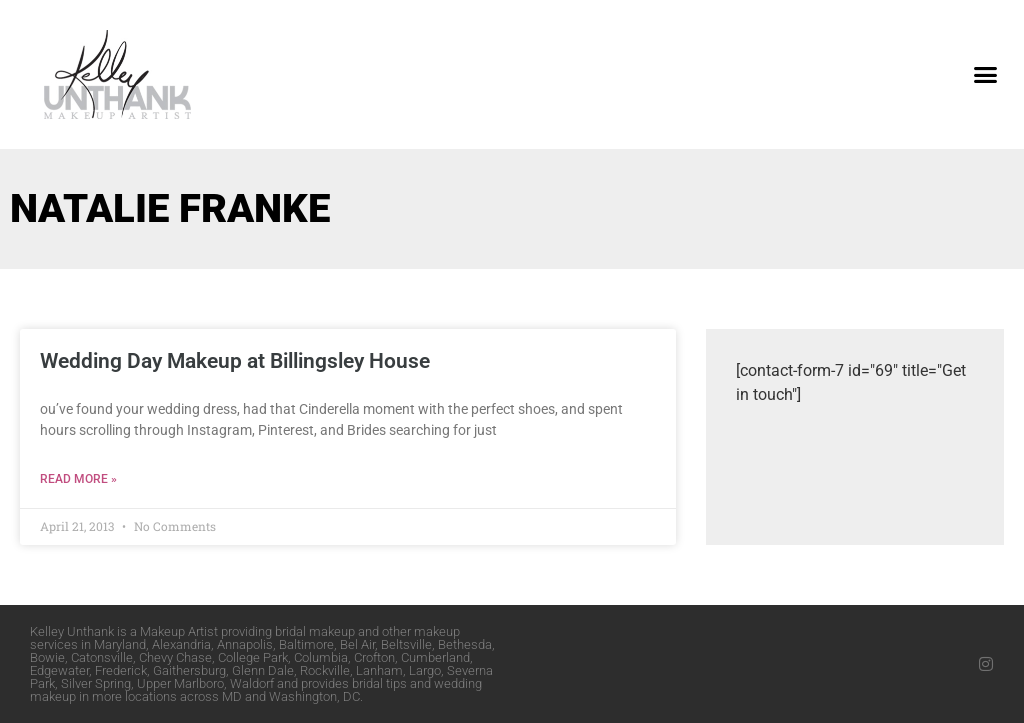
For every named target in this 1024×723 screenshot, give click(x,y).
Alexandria (181, 644)
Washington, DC (314, 696)
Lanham (379, 670)
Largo (425, 670)
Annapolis (245, 644)
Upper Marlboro (180, 683)
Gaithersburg (189, 670)
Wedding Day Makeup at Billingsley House (235, 361)
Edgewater (59, 670)
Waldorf (252, 683)
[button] (985, 75)
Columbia (321, 657)
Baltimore (306, 644)
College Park (253, 657)
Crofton (374, 657)
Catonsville (102, 657)
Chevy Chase (175, 657)
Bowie (47, 657)
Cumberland (435, 657)
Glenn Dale (263, 670)
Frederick (121, 670)
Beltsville (406, 644)
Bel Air (357, 644)
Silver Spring (96, 683)
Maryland (120, 644)
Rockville (325, 670)
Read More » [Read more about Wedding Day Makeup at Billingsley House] (78, 479)
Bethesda (465, 644)
